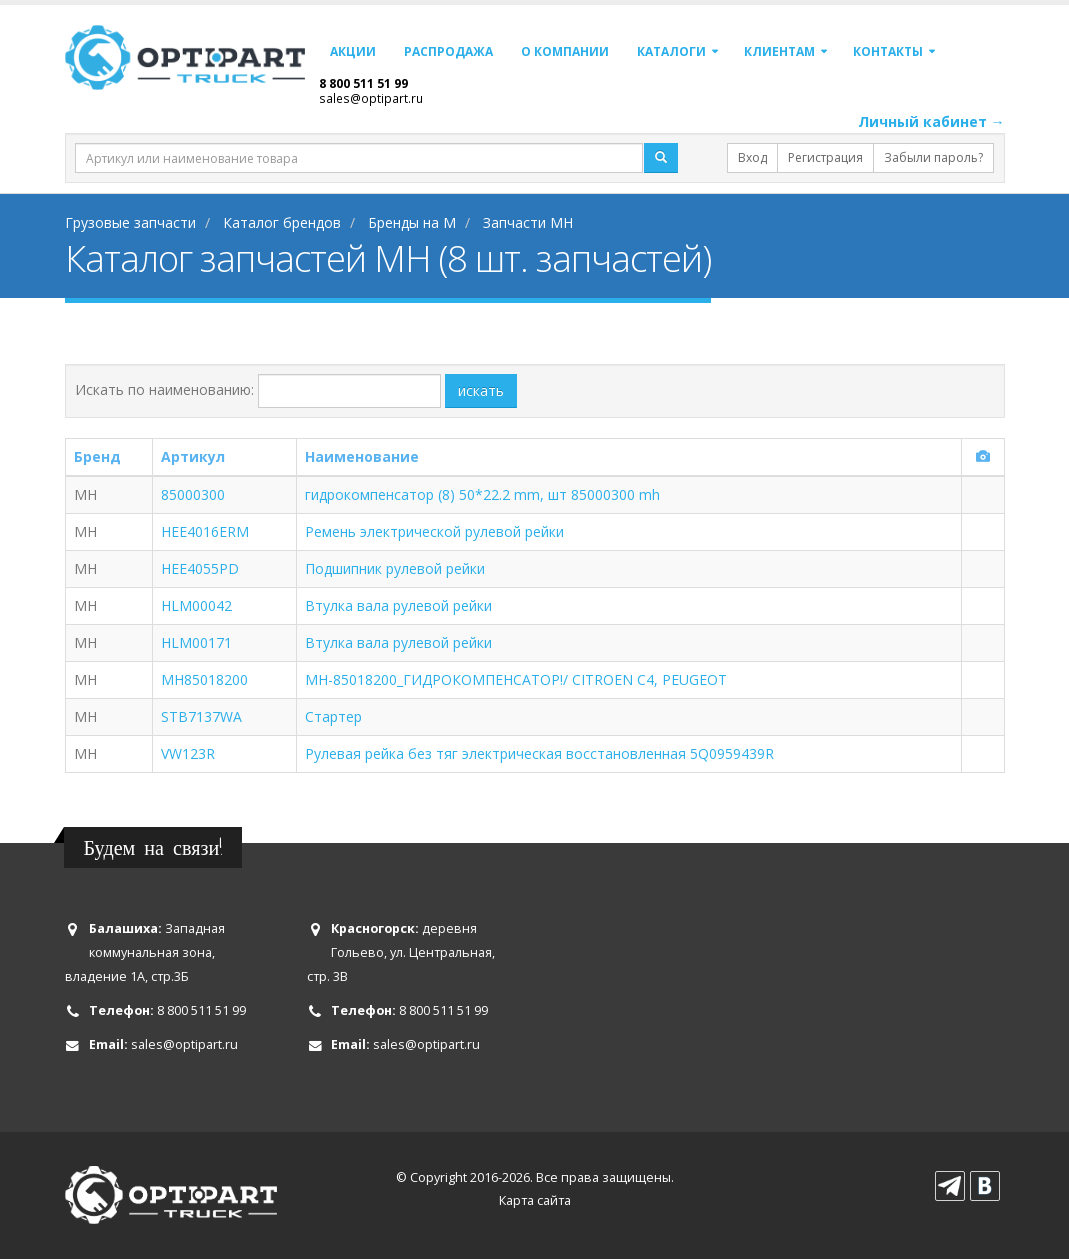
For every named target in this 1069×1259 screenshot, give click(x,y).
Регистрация (825, 157)
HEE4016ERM (205, 531)
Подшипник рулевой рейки (395, 568)
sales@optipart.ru (371, 98)
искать (481, 390)
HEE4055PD (200, 568)
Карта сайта (535, 1200)
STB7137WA (201, 716)
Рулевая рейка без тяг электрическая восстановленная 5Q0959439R (539, 753)
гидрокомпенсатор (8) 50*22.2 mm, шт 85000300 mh (482, 494)
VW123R (188, 753)
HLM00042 (196, 605)
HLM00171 (196, 642)
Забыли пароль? (933, 157)
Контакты (888, 51)
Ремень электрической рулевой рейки (434, 531)
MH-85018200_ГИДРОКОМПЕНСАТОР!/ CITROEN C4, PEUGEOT (516, 679)
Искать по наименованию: (164, 389)
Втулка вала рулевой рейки (398, 605)
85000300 (193, 494)
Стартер (333, 716)
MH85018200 (204, 679)
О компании (565, 51)
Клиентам (779, 51)
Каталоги (671, 51)
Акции (353, 51)
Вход (752, 157)
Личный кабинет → (931, 121)
